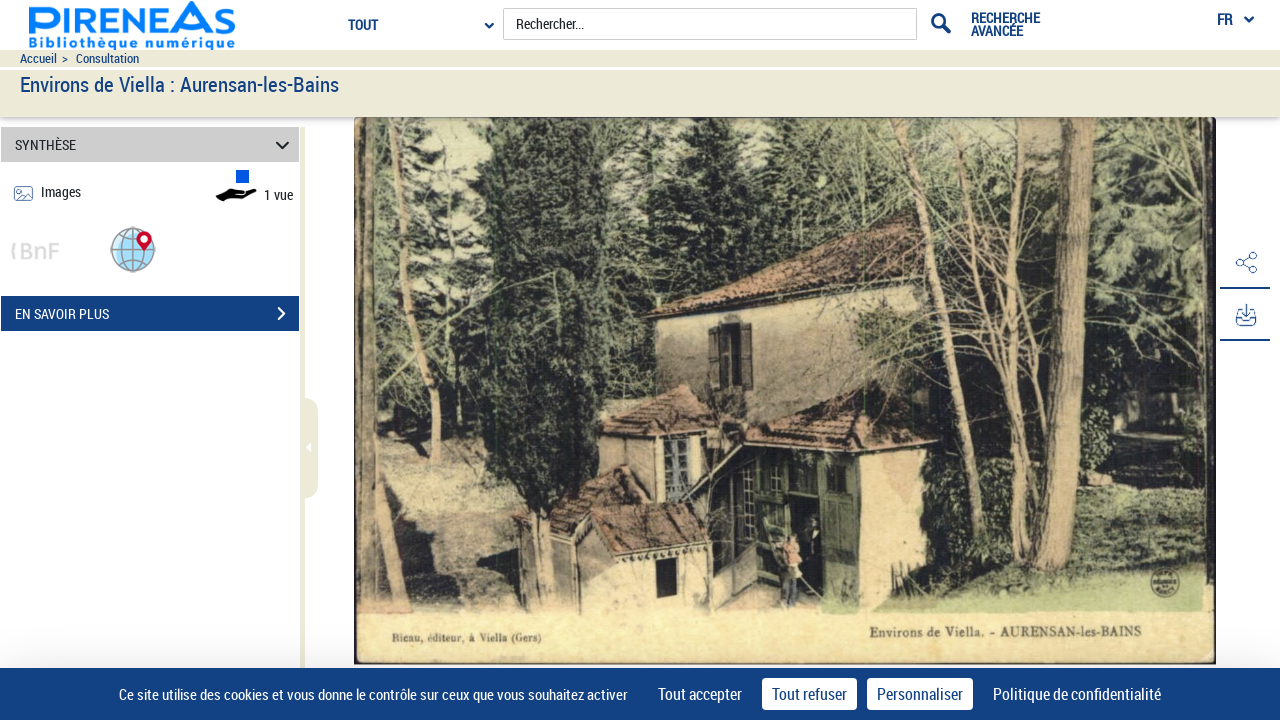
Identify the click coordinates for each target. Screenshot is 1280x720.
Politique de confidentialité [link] (1077, 694)
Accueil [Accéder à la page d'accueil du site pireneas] (38, 58)
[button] (133, 248)
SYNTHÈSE (155, 144)
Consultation (107, 58)
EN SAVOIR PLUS (157, 314)
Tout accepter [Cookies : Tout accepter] (700, 694)
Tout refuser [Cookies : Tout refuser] (809, 694)
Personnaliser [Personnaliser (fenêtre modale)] (920, 694)
